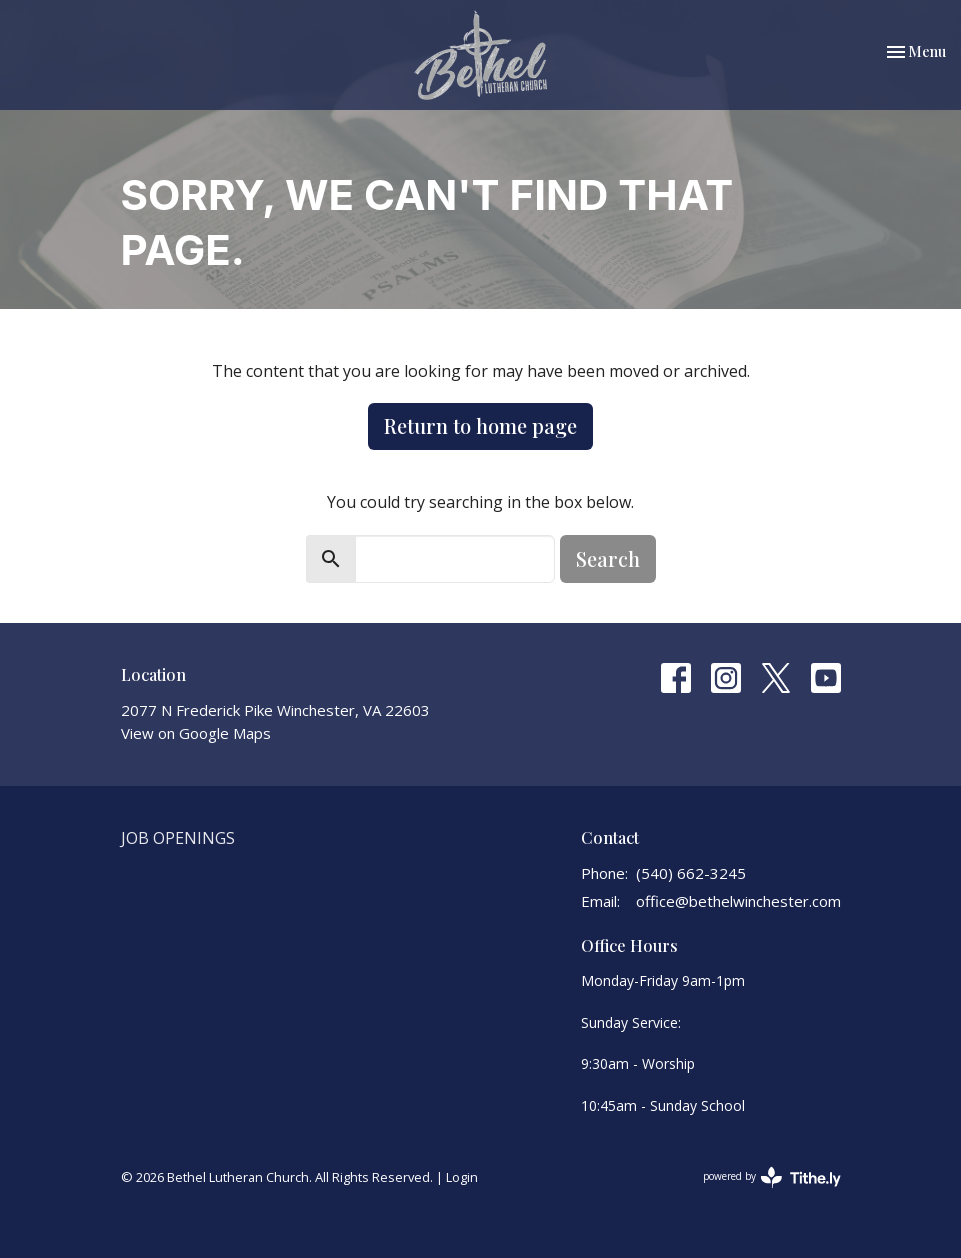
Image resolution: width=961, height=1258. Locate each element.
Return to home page (480, 425)
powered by (772, 1177)
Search (608, 558)
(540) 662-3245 (691, 873)
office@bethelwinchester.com (738, 901)
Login (462, 1177)
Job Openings (178, 838)
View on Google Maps (196, 733)
